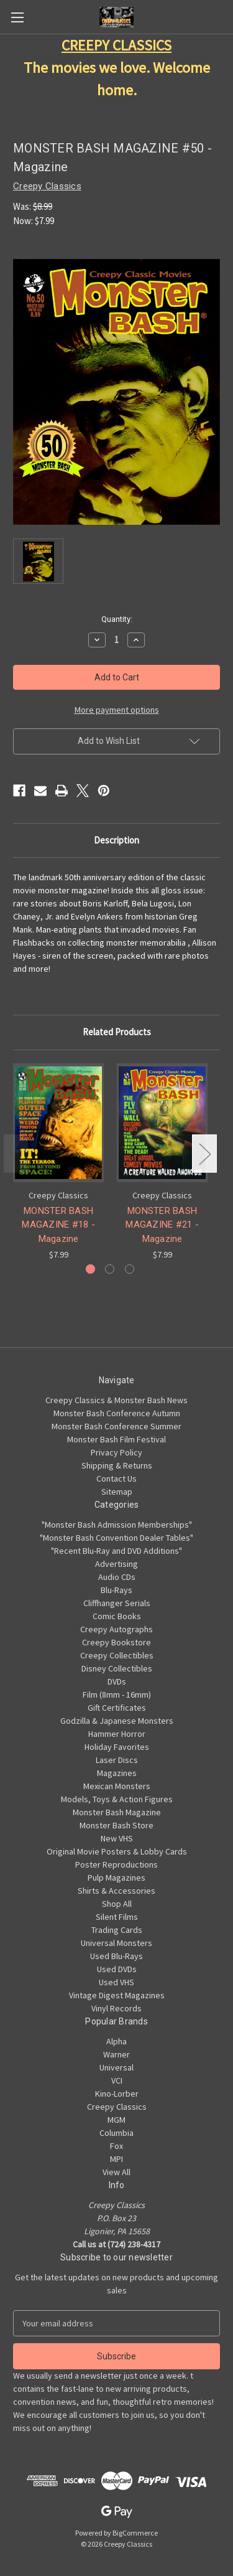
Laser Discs (117, 1759)
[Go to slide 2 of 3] (109, 1269)
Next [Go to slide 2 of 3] (204, 1154)
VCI (116, 2080)
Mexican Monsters (116, 1786)
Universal (116, 2067)
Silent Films (117, 1916)
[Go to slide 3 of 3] (129, 1269)
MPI (116, 2159)
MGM (116, 2119)
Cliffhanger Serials (116, 1603)
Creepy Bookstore (116, 1642)
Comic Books (117, 1616)
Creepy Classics (117, 2106)
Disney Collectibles (116, 1668)
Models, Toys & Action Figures (117, 1799)
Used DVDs (117, 1969)
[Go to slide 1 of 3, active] (90, 1269)
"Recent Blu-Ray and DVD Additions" (116, 1550)
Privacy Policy (116, 1452)
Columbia (116, 2132)
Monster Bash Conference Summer (116, 1426)
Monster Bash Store (116, 1825)
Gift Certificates (117, 1707)
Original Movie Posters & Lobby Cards (117, 1851)
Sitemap (116, 1491)
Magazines (117, 1773)
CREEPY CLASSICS (116, 45)
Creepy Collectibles (116, 1655)
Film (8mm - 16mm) (117, 1694)
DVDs (116, 1681)
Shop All (117, 1903)
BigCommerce (135, 2532)
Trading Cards (116, 1929)
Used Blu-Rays (116, 1956)
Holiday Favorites (117, 1746)
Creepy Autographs (116, 1629)
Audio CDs (116, 1576)
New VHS (117, 1838)
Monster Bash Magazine (117, 1812)
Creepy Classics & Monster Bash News (116, 1400)
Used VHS (116, 1982)
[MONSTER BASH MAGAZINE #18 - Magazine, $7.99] (58, 1122)
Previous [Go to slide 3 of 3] (16, 1154)
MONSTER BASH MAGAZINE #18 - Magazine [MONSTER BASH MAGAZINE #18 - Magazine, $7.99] (58, 1224)
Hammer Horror (116, 1733)
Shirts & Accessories (116, 1890)
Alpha (116, 2041)
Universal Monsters (116, 1942)
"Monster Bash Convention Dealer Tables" (116, 1537)
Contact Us (116, 1478)
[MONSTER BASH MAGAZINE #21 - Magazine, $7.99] (162, 1122)
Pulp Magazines (116, 1877)
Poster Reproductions (116, 1864)
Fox (116, 2145)
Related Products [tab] (117, 1032)
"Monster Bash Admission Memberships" (117, 1524)
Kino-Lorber (117, 2093)
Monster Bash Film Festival (116, 1439)
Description (116, 840)
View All (116, 2172)
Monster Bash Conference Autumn (116, 1413)
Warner (116, 2054)
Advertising (116, 1563)
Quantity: (116, 619)
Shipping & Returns (116, 1465)
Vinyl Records (116, 2008)
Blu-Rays (116, 1590)
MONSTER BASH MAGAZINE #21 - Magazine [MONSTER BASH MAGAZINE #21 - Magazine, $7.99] (162, 1224)
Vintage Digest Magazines (117, 1995)
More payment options (117, 709)
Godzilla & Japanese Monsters (116, 1720)
